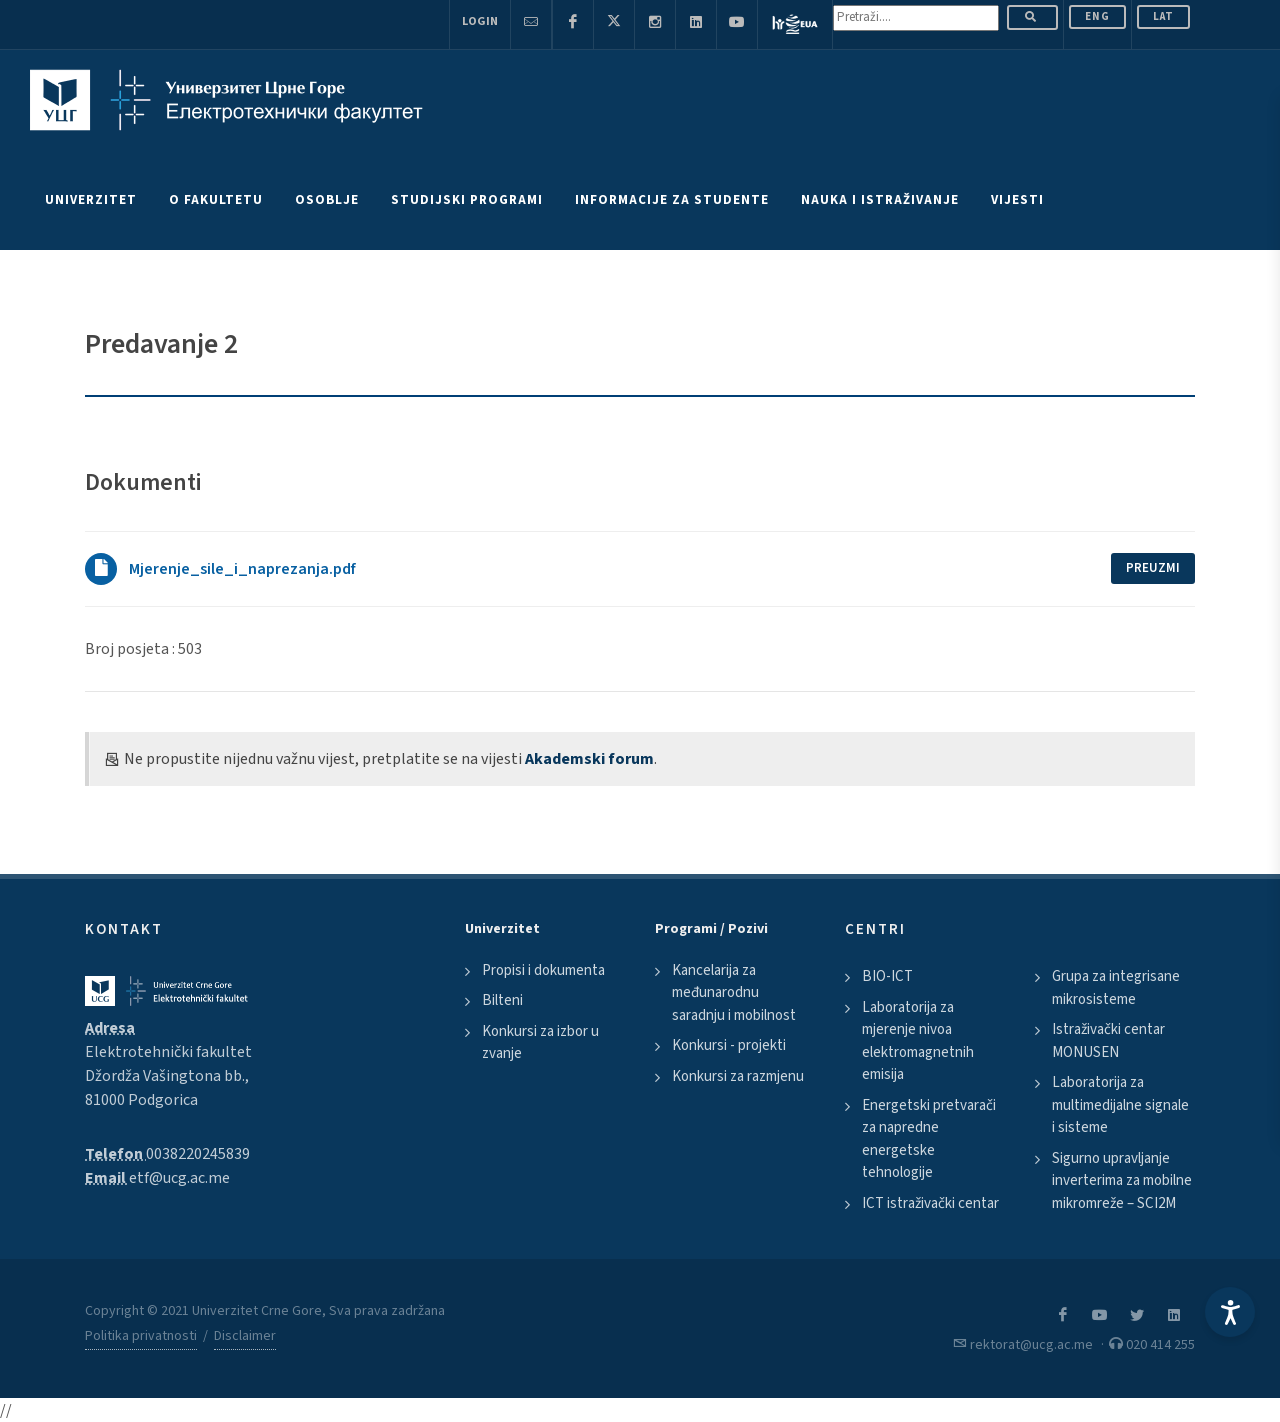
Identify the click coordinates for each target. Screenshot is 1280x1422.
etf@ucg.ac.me (179, 1178)
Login (480, 21)
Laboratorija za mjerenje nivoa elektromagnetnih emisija (918, 1041)
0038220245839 (198, 1154)
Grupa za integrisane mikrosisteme (1116, 988)
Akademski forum (589, 759)
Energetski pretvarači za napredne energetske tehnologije (929, 1139)
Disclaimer (245, 1336)
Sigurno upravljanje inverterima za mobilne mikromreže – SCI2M (1122, 1181)
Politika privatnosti (141, 1336)
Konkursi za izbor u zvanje (540, 1043)
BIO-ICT (887, 976)
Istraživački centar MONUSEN (1108, 1041)
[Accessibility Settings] (1230, 1312)
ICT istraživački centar (930, 1203)
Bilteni (502, 1000)
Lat (1163, 16)
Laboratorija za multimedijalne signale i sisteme (1120, 1105)
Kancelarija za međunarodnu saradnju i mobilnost (734, 993)
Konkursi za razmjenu (738, 1076)
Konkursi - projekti (729, 1045)
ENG (1097, 16)
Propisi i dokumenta (543, 970)
